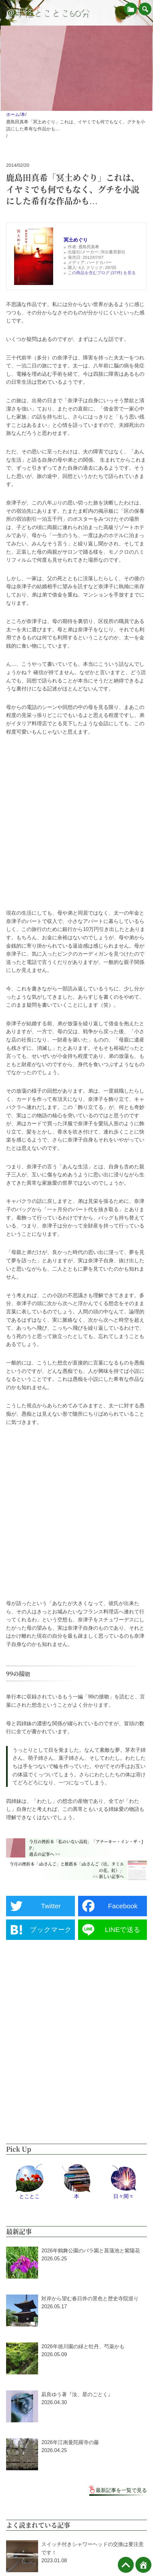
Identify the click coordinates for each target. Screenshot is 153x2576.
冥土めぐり (76, 239)
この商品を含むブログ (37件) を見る (102, 272)
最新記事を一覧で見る (121, 2490)
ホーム (13, 114)
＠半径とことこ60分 (47, 12)
